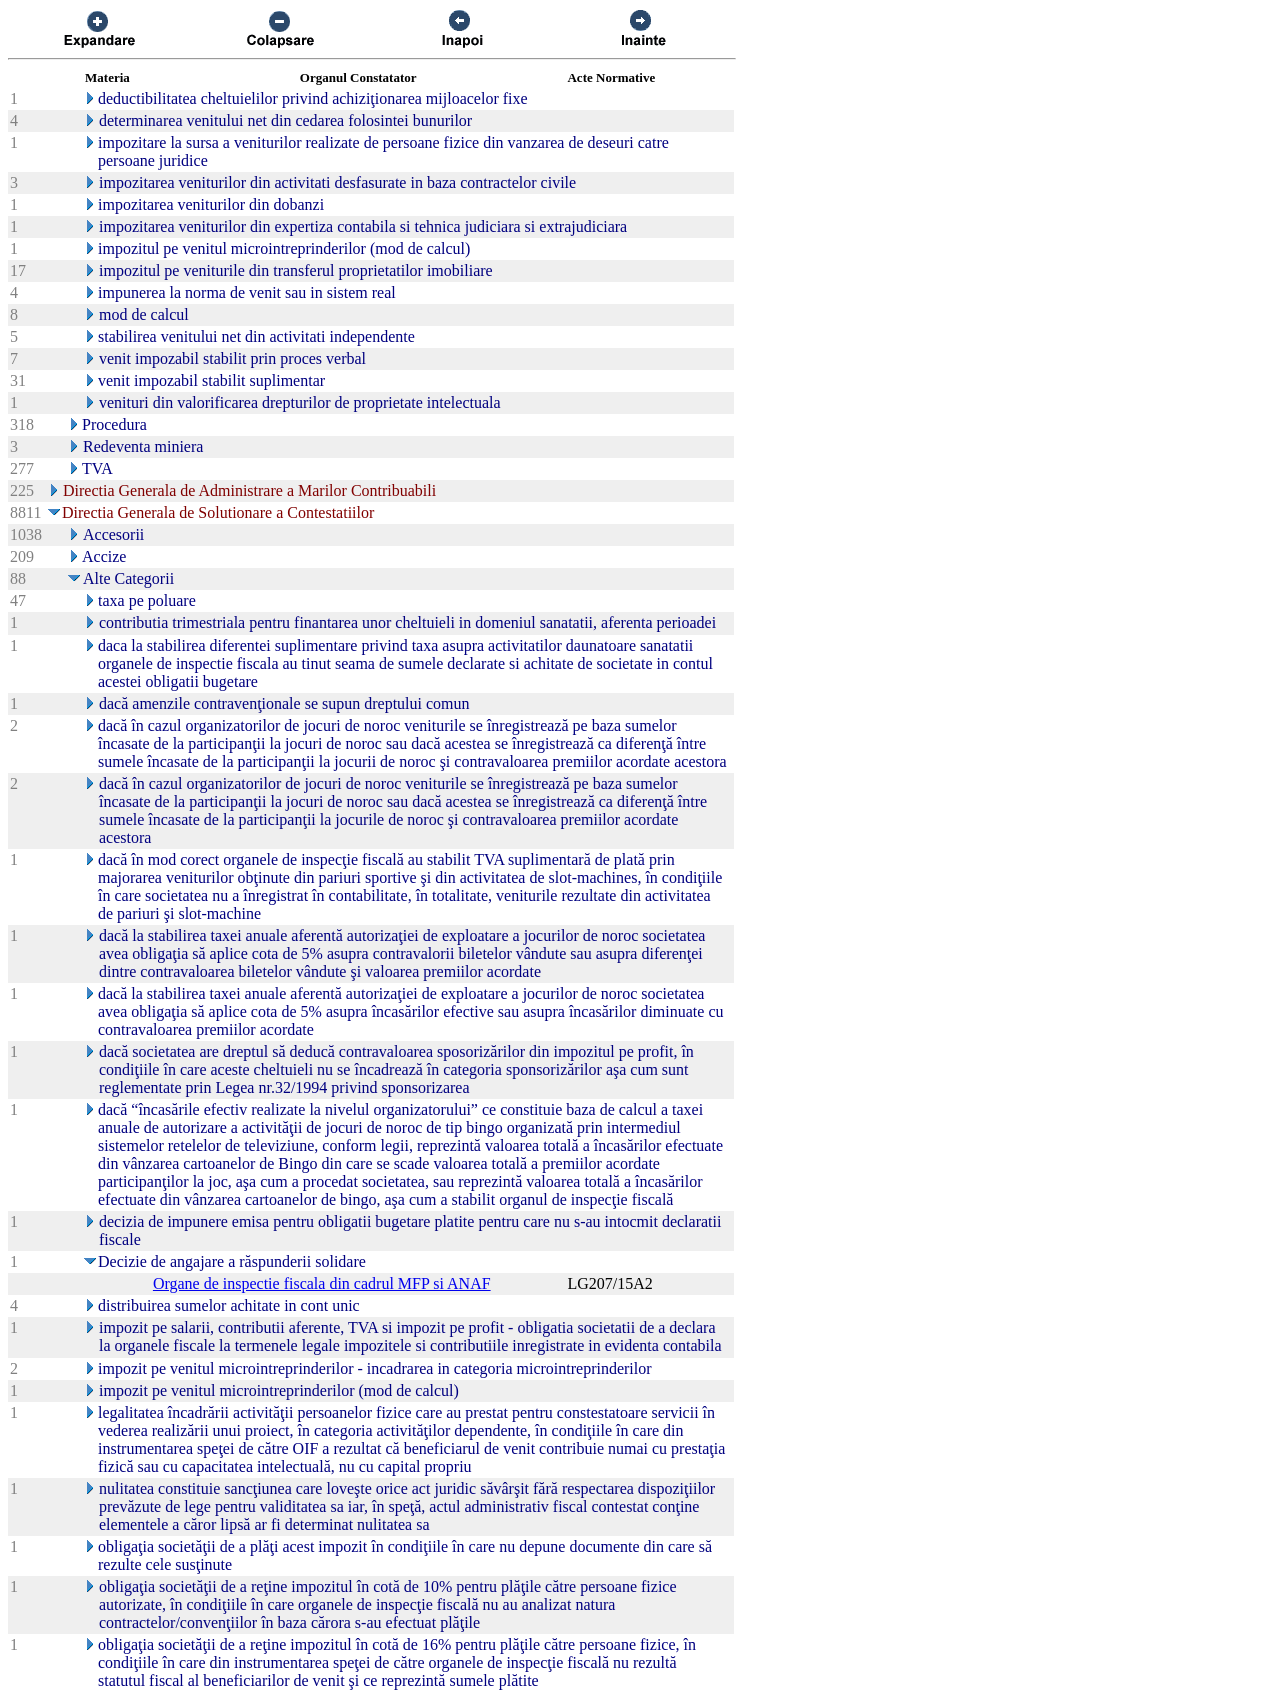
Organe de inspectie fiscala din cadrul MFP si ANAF (322, 1283)
